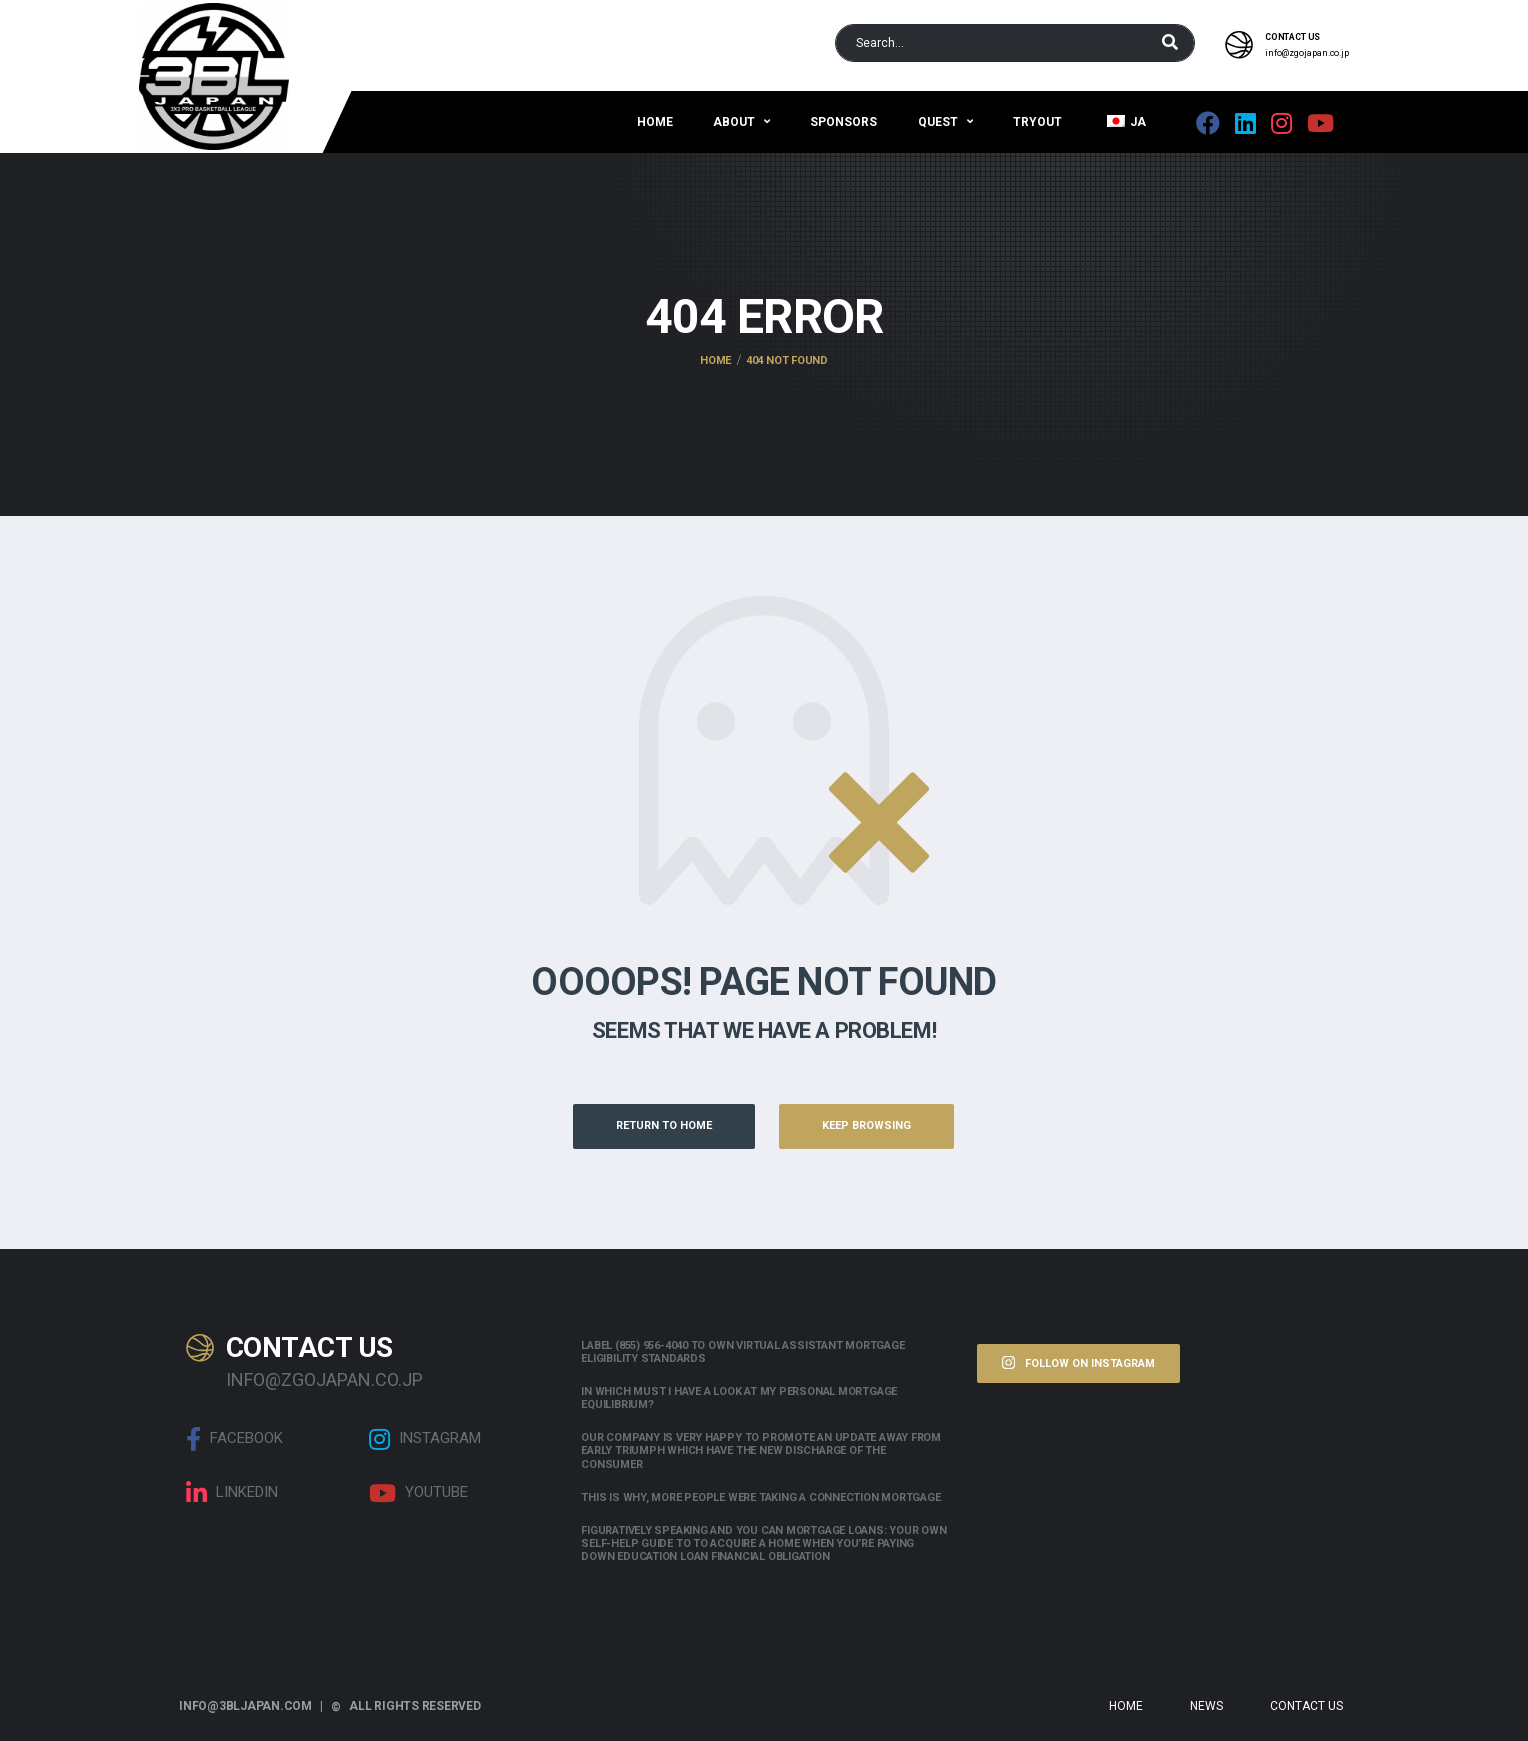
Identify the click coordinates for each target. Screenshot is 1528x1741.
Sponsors (843, 122)
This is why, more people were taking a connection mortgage (760, 1497)
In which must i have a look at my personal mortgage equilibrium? (739, 1398)
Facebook (234, 1439)
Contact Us (1306, 1706)
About (734, 122)
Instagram (425, 1439)
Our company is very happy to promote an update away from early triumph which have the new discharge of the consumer (761, 1450)
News (1206, 1706)
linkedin (232, 1493)
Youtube (418, 1493)
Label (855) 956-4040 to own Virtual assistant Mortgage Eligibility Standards (742, 1352)
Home (655, 122)
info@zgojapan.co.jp (1307, 53)
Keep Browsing (866, 1125)
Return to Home (664, 1125)
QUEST (938, 122)
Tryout (1037, 122)
